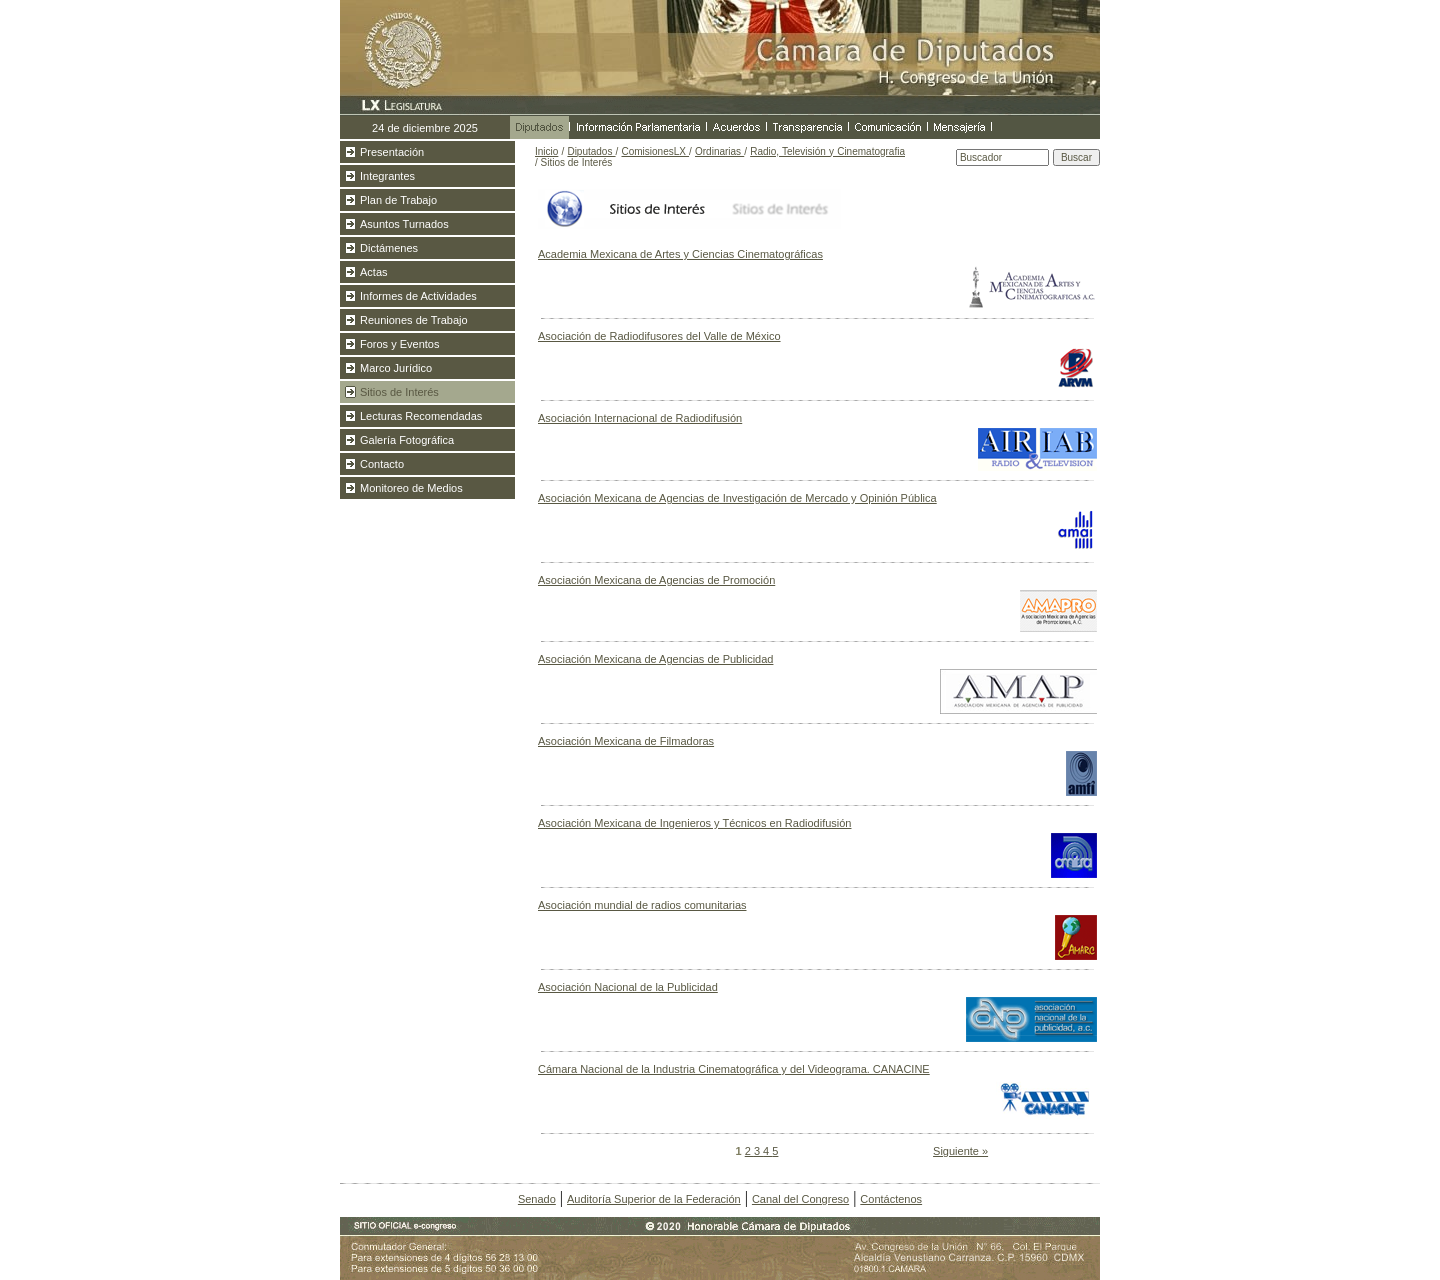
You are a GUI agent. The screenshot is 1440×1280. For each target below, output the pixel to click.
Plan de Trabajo (398, 200)
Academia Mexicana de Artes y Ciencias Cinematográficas (680, 254)
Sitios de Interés (399, 392)
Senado (537, 1199)
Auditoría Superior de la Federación (654, 1199)
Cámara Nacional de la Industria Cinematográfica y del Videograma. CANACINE (734, 1069)
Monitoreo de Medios (411, 488)
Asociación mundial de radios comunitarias (642, 905)
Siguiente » (960, 1151)
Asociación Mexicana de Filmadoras (626, 741)
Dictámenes (389, 248)
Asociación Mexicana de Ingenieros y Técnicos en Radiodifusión (694, 823)
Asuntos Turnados (404, 224)
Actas (374, 272)
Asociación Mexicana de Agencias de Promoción (656, 580)
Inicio (546, 151)
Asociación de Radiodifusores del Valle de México (659, 336)
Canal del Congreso (800, 1199)
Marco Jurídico (396, 368)
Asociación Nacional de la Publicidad (628, 987)
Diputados (591, 151)
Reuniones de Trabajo (414, 320)
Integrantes (387, 176)
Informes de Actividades (418, 296)
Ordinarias (719, 151)
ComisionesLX (655, 151)
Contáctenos (891, 1199)
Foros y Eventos (399, 344)
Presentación (392, 152)
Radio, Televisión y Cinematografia (827, 151)
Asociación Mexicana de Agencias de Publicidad (655, 659)
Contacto (382, 464)
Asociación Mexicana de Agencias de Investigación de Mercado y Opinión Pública (737, 498)
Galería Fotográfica (407, 440)
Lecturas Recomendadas (421, 416)
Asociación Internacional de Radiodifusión (640, 418)
